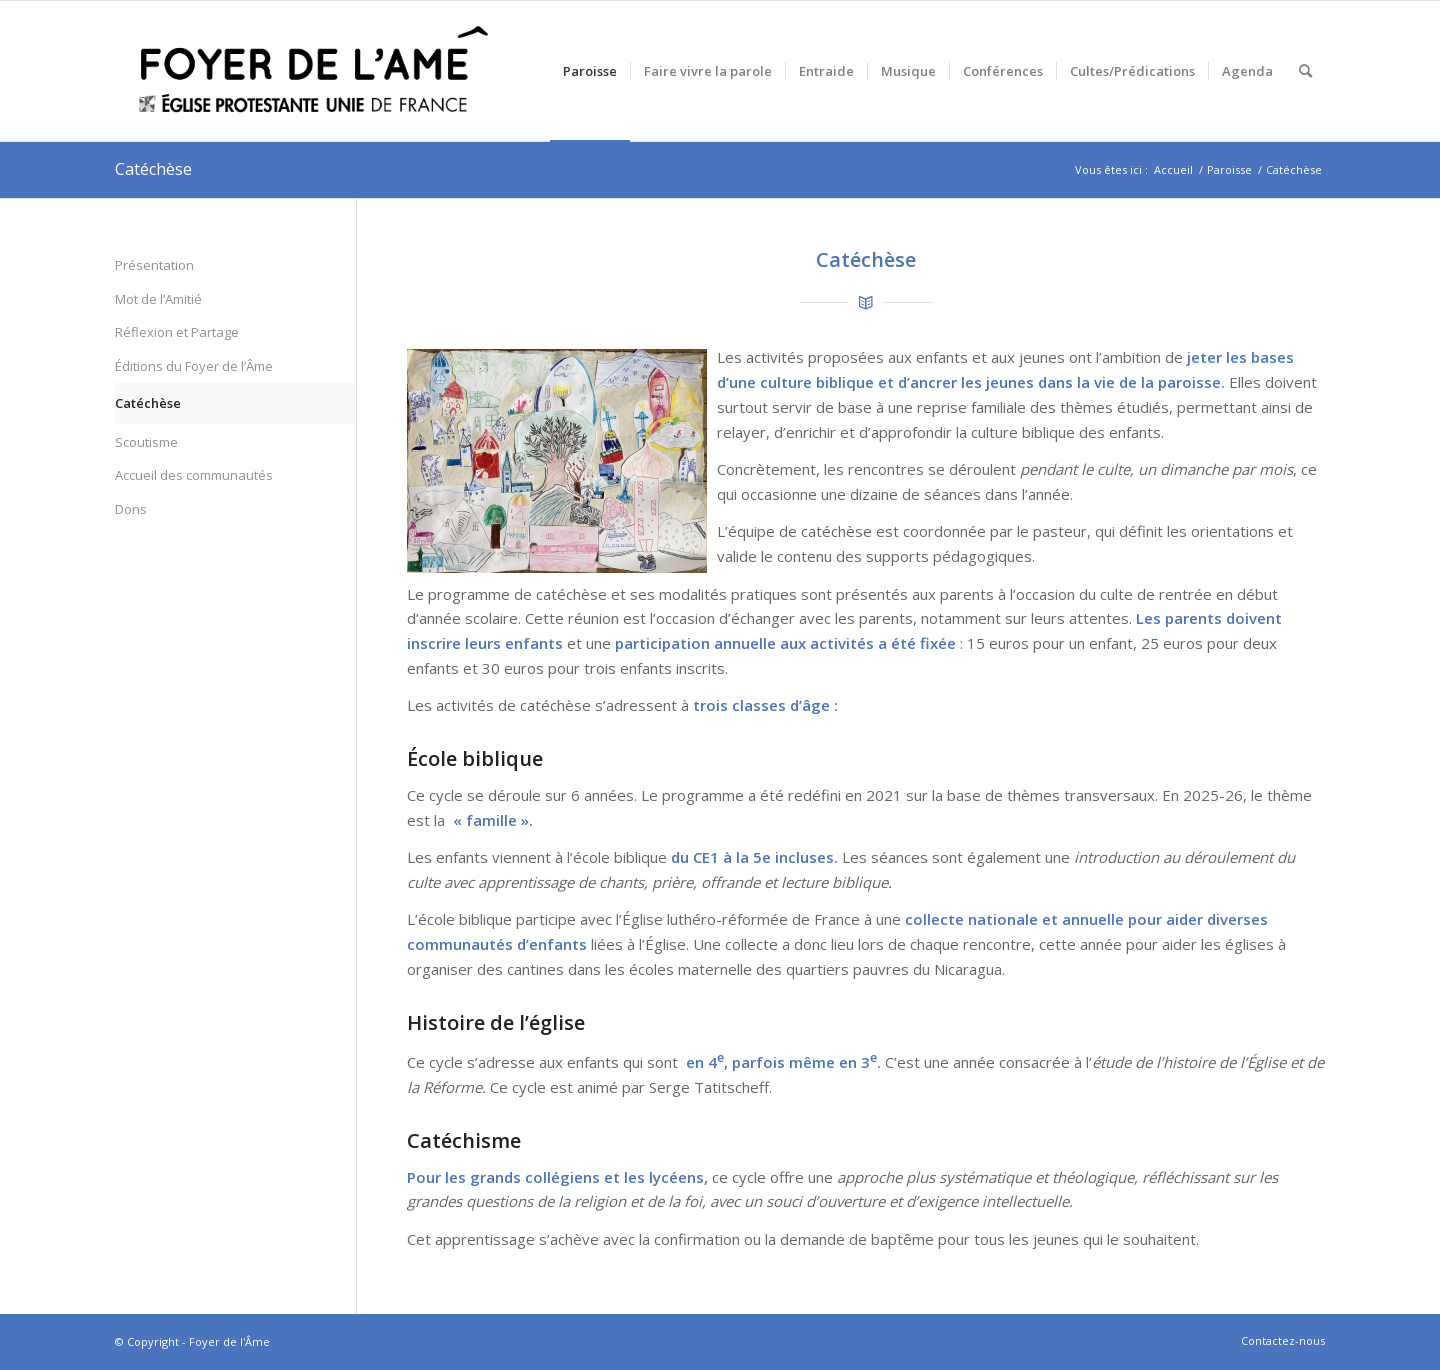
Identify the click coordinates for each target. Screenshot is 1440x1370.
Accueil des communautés (194, 475)
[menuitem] (590, 71)
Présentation (154, 265)
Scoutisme (146, 442)
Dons (131, 509)
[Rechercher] (1305, 71)
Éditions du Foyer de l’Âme (194, 366)
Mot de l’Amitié (158, 299)
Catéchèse (153, 169)
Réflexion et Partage (177, 332)
